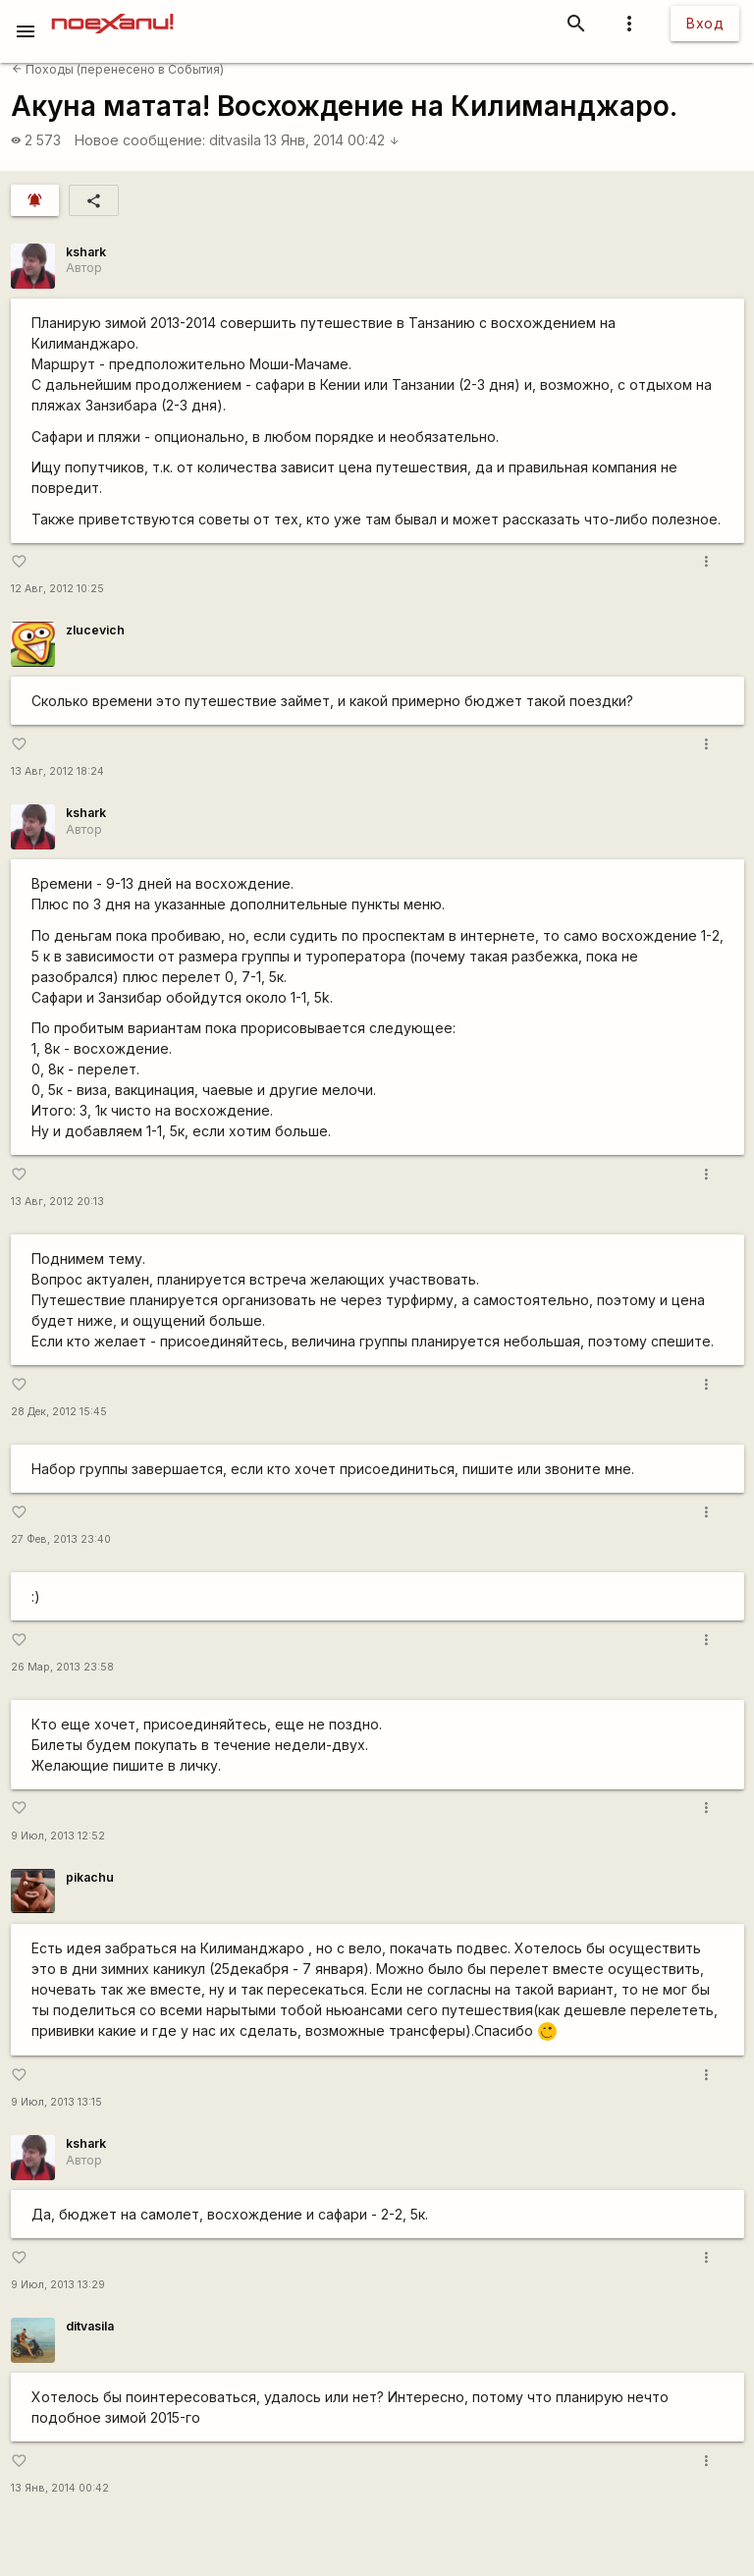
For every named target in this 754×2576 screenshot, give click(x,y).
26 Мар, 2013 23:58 (62, 1667)
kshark (86, 252)
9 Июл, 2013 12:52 (58, 1836)
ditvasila (235, 140)
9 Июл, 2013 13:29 (58, 2284)
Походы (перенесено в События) (118, 69)
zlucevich (95, 630)
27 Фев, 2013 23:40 (61, 1539)
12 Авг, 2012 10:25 (57, 588)
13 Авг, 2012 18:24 (57, 771)
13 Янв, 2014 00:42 (332, 140)
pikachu (90, 1877)
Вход (705, 23)
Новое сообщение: (140, 140)
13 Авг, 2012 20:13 (57, 1201)
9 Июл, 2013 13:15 (56, 2102)
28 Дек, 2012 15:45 (59, 1411)
